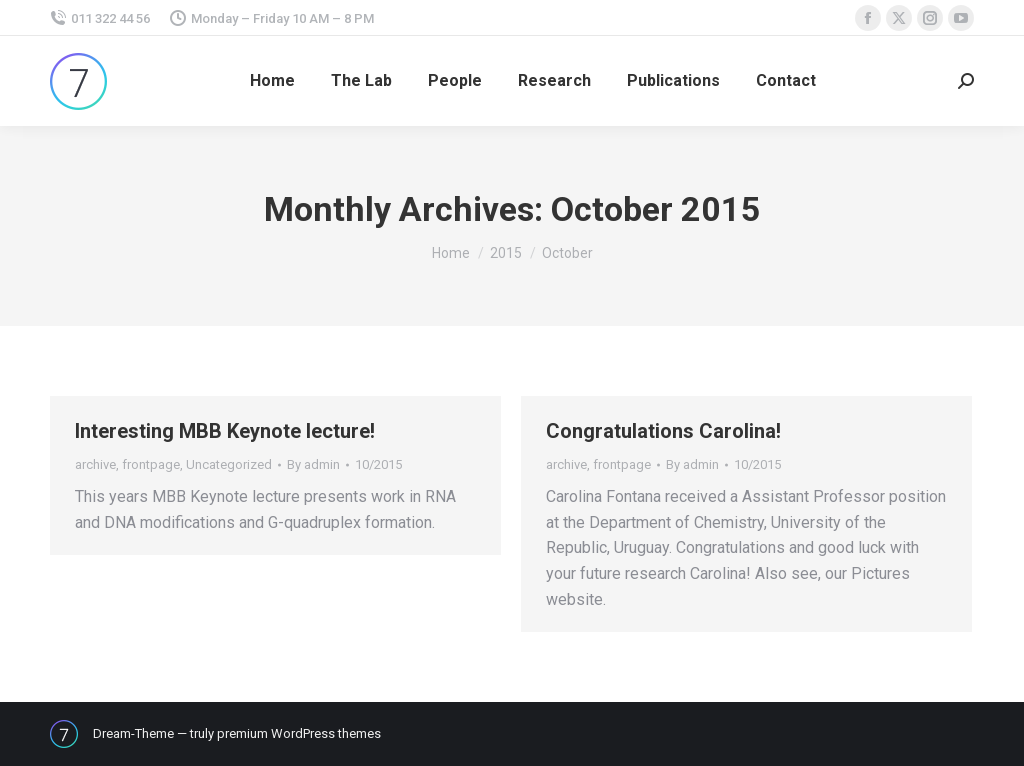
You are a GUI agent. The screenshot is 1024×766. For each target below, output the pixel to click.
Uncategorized (229, 464)
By (313, 464)
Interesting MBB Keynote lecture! (225, 431)
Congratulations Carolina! (663, 431)
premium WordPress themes (299, 733)
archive (95, 464)
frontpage (151, 464)
